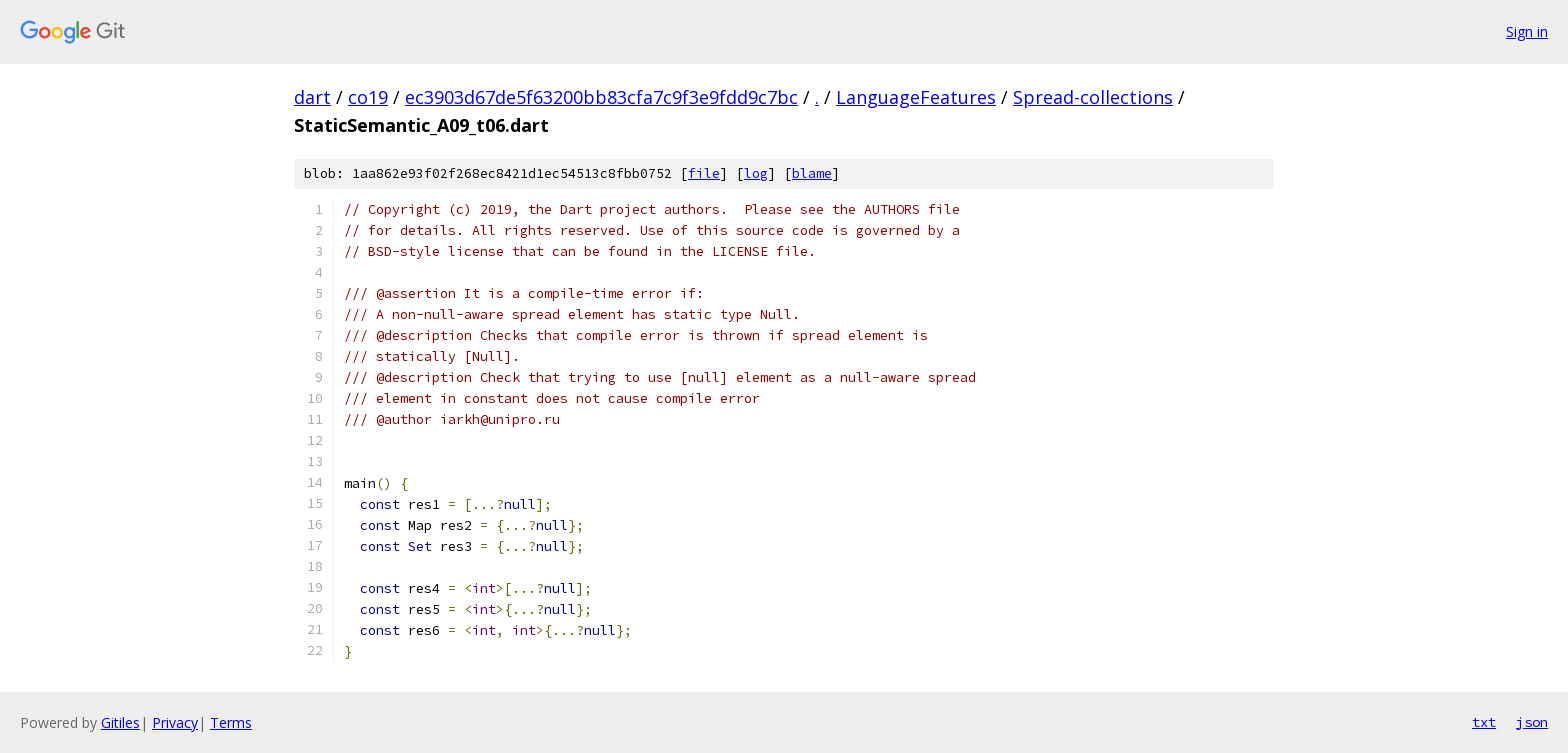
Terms (231, 722)
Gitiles (120, 722)
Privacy (175, 722)
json (1532, 722)
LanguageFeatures (916, 97)
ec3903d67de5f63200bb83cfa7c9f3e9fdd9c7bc (601, 97)
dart (312, 97)
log (756, 173)
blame (812, 173)
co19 (368, 97)
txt (1484, 722)
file (704, 173)
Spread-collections (1093, 97)
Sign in (1527, 31)
